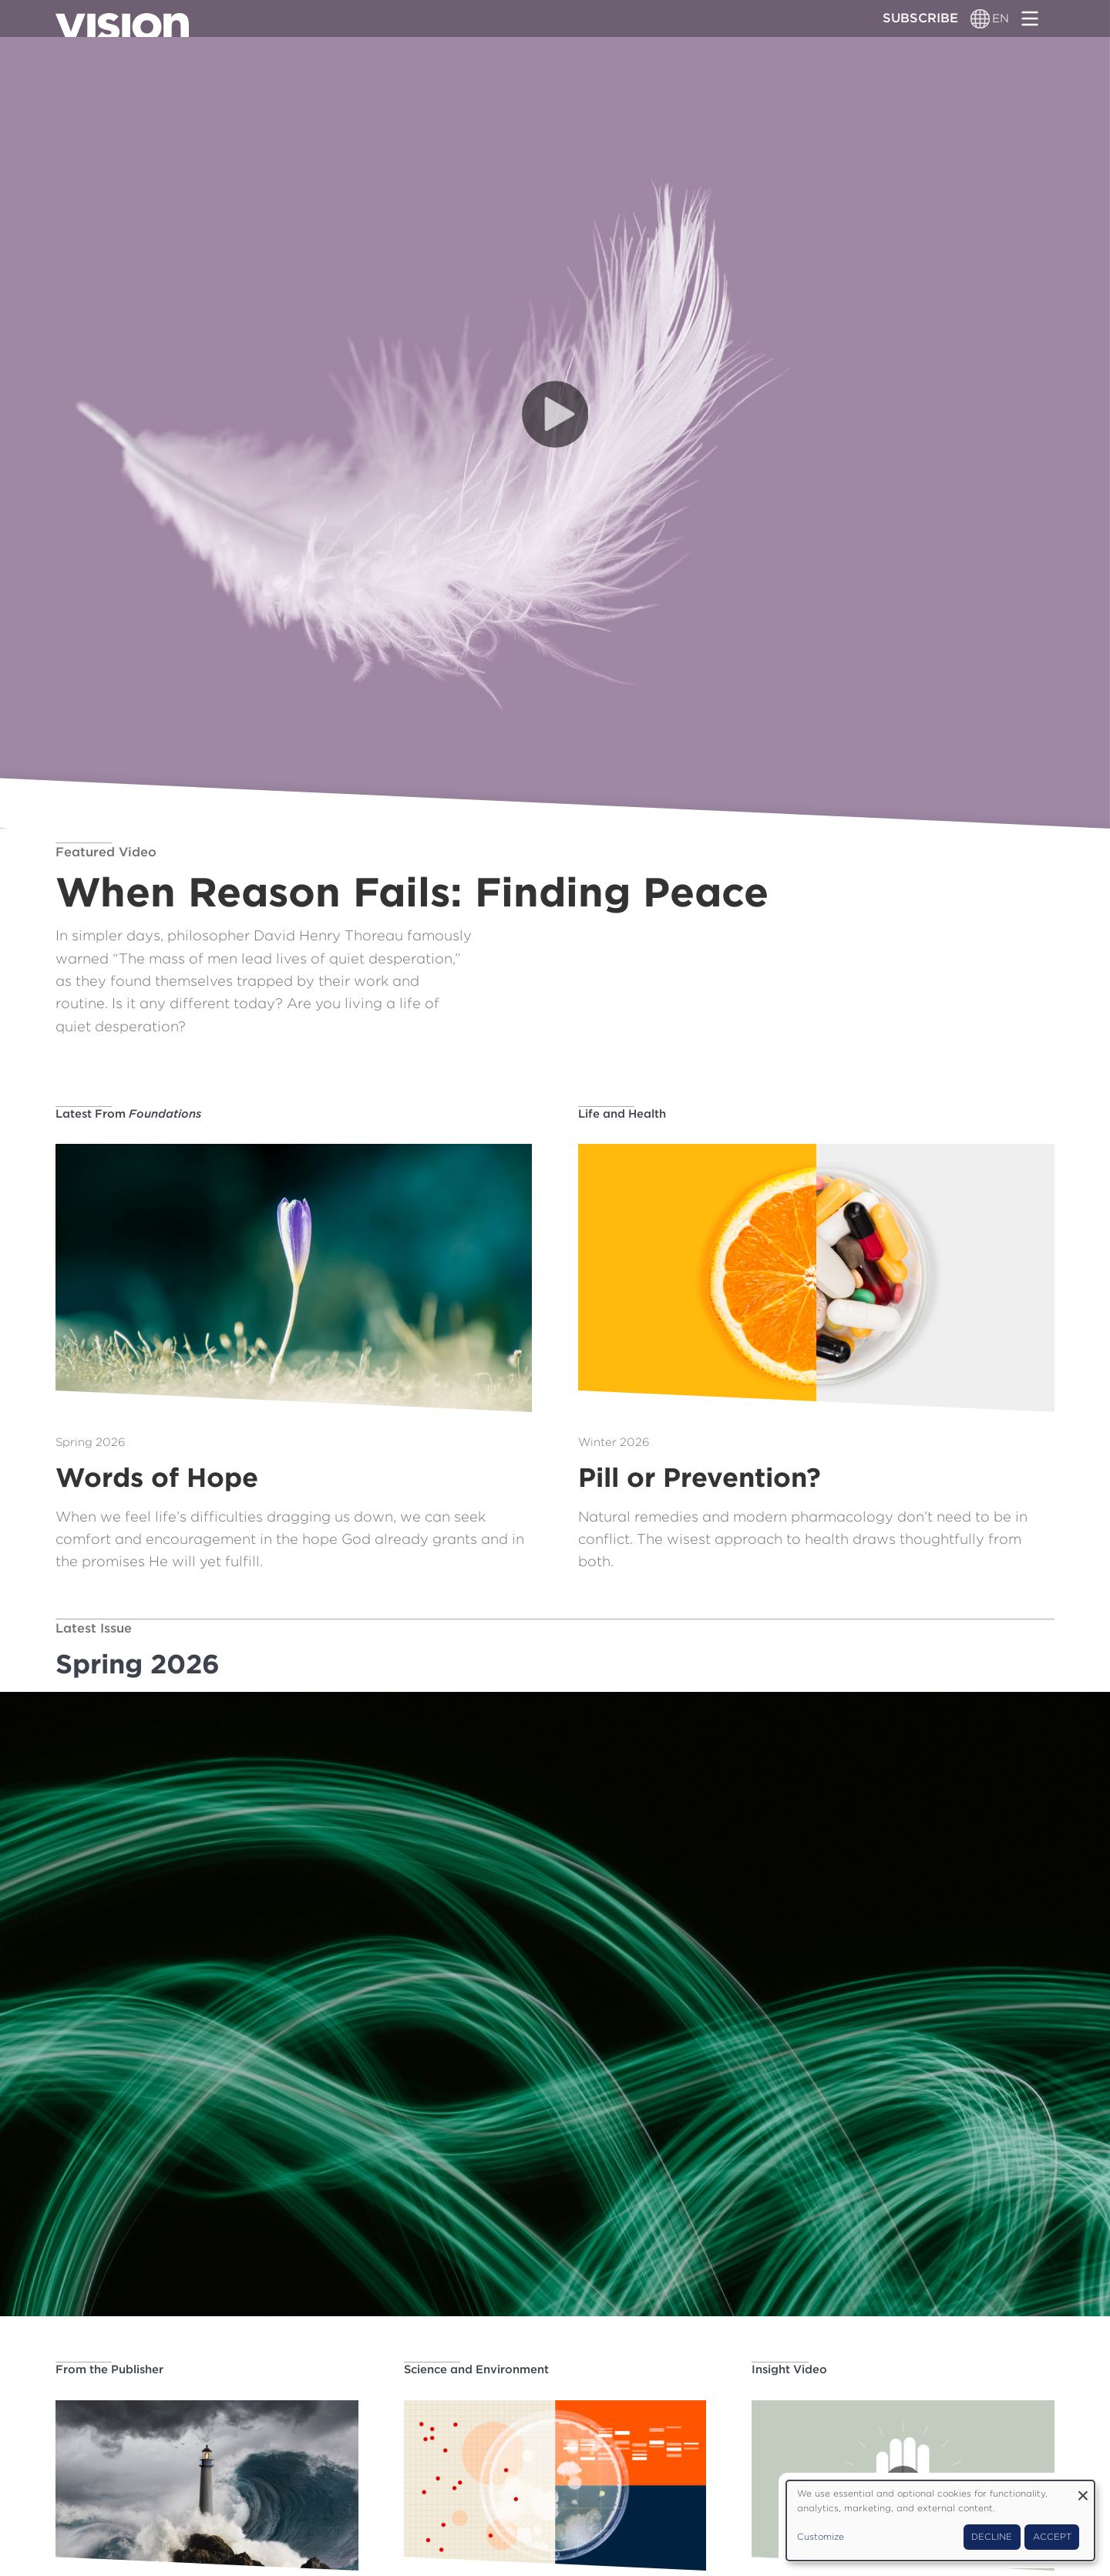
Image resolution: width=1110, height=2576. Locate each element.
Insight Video (789, 2369)
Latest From (128, 1114)
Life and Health (622, 1114)
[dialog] (940, 2520)
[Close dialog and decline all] (1083, 2490)
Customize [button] (820, 2536)
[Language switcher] (981, 18)
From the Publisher (109, 2369)
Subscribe (920, 17)
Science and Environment (476, 2369)
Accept (1052, 2536)
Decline (991, 2536)
